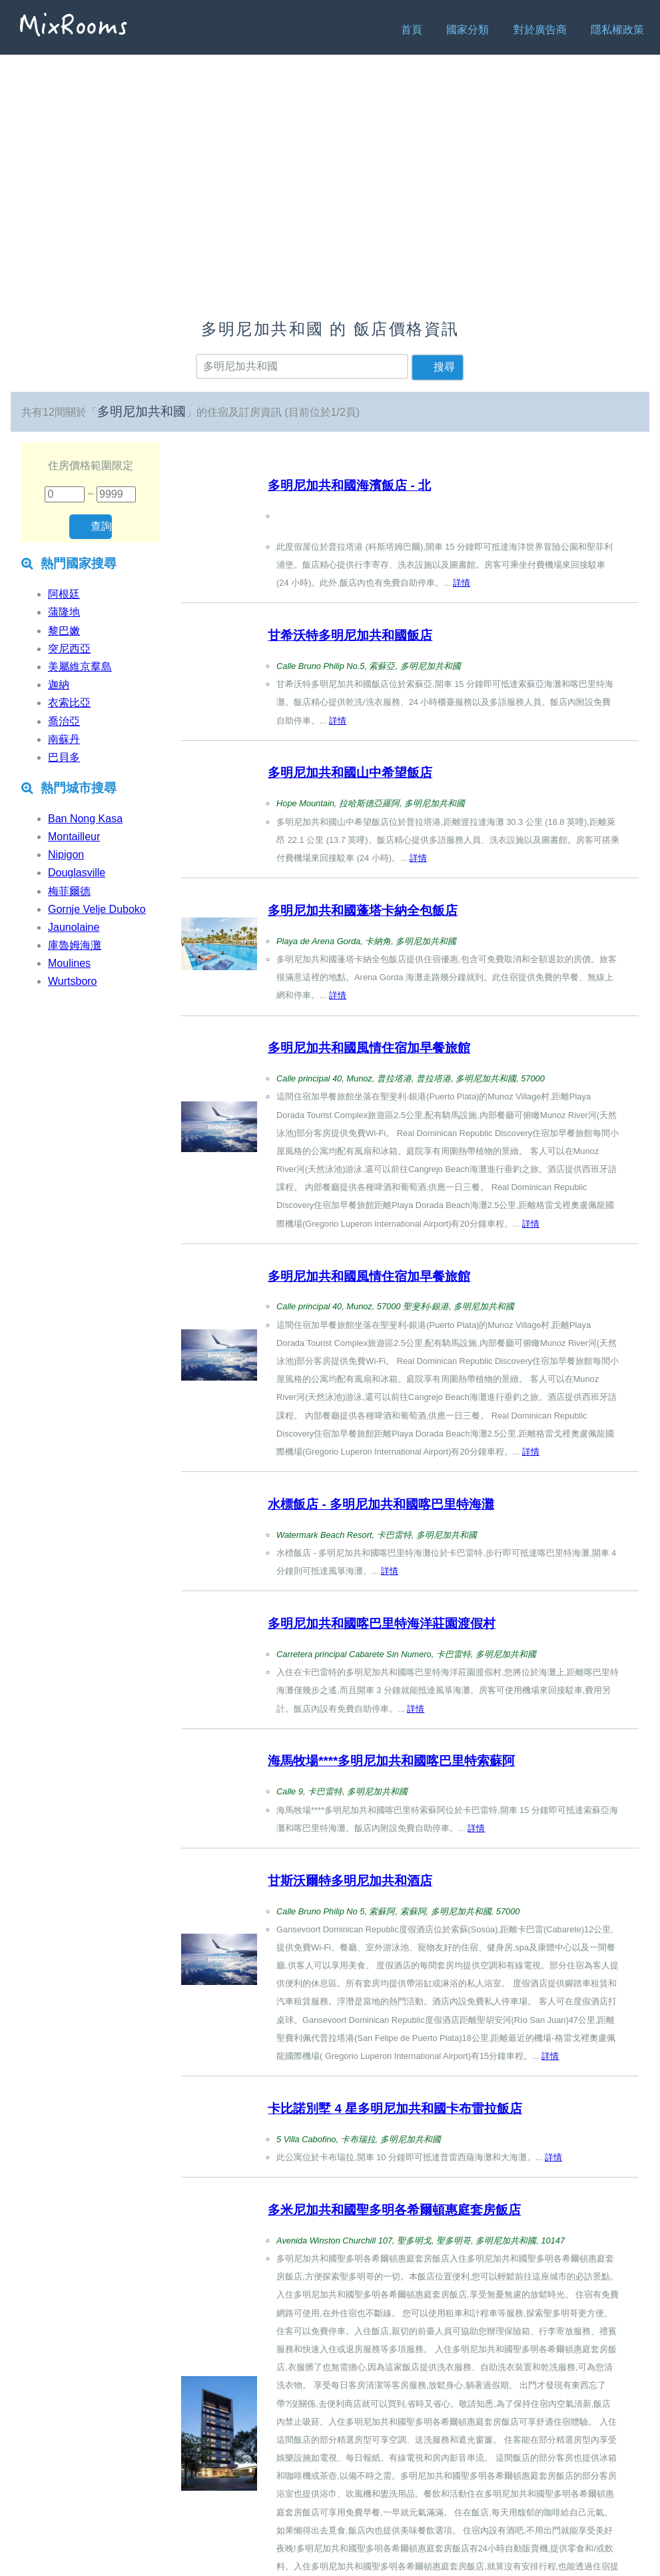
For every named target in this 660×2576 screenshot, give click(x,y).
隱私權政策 (617, 29)
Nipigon (66, 854)
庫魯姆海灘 (74, 945)
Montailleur (74, 836)
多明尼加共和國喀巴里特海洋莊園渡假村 (381, 1623)
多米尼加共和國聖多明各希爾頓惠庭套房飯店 (394, 2210)
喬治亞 (64, 721)
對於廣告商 (540, 29)
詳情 (461, 583)
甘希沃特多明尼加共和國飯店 (350, 635)
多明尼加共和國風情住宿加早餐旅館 (369, 1048)
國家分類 (467, 29)
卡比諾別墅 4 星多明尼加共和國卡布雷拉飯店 (395, 2109)
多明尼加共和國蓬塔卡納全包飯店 (363, 911)
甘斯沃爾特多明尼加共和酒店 (350, 1881)
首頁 (411, 29)
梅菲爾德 (69, 891)
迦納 (58, 684)
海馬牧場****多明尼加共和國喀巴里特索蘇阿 (391, 1761)
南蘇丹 (64, 739)
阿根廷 (64, 594)
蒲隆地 (64, 612)
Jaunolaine (73, 927)
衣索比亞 (69, 702)
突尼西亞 (69, 648)
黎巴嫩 (64, 630)
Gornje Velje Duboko (97, 909)
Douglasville (76, 872)
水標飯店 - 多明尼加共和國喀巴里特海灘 (381, 1504)
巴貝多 (64, 757)
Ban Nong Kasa (85, 818)
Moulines (69, 963)
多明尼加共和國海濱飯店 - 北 (349, 485)
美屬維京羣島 (80, 666)
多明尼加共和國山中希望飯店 (350, 773)
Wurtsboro (72, 981)
